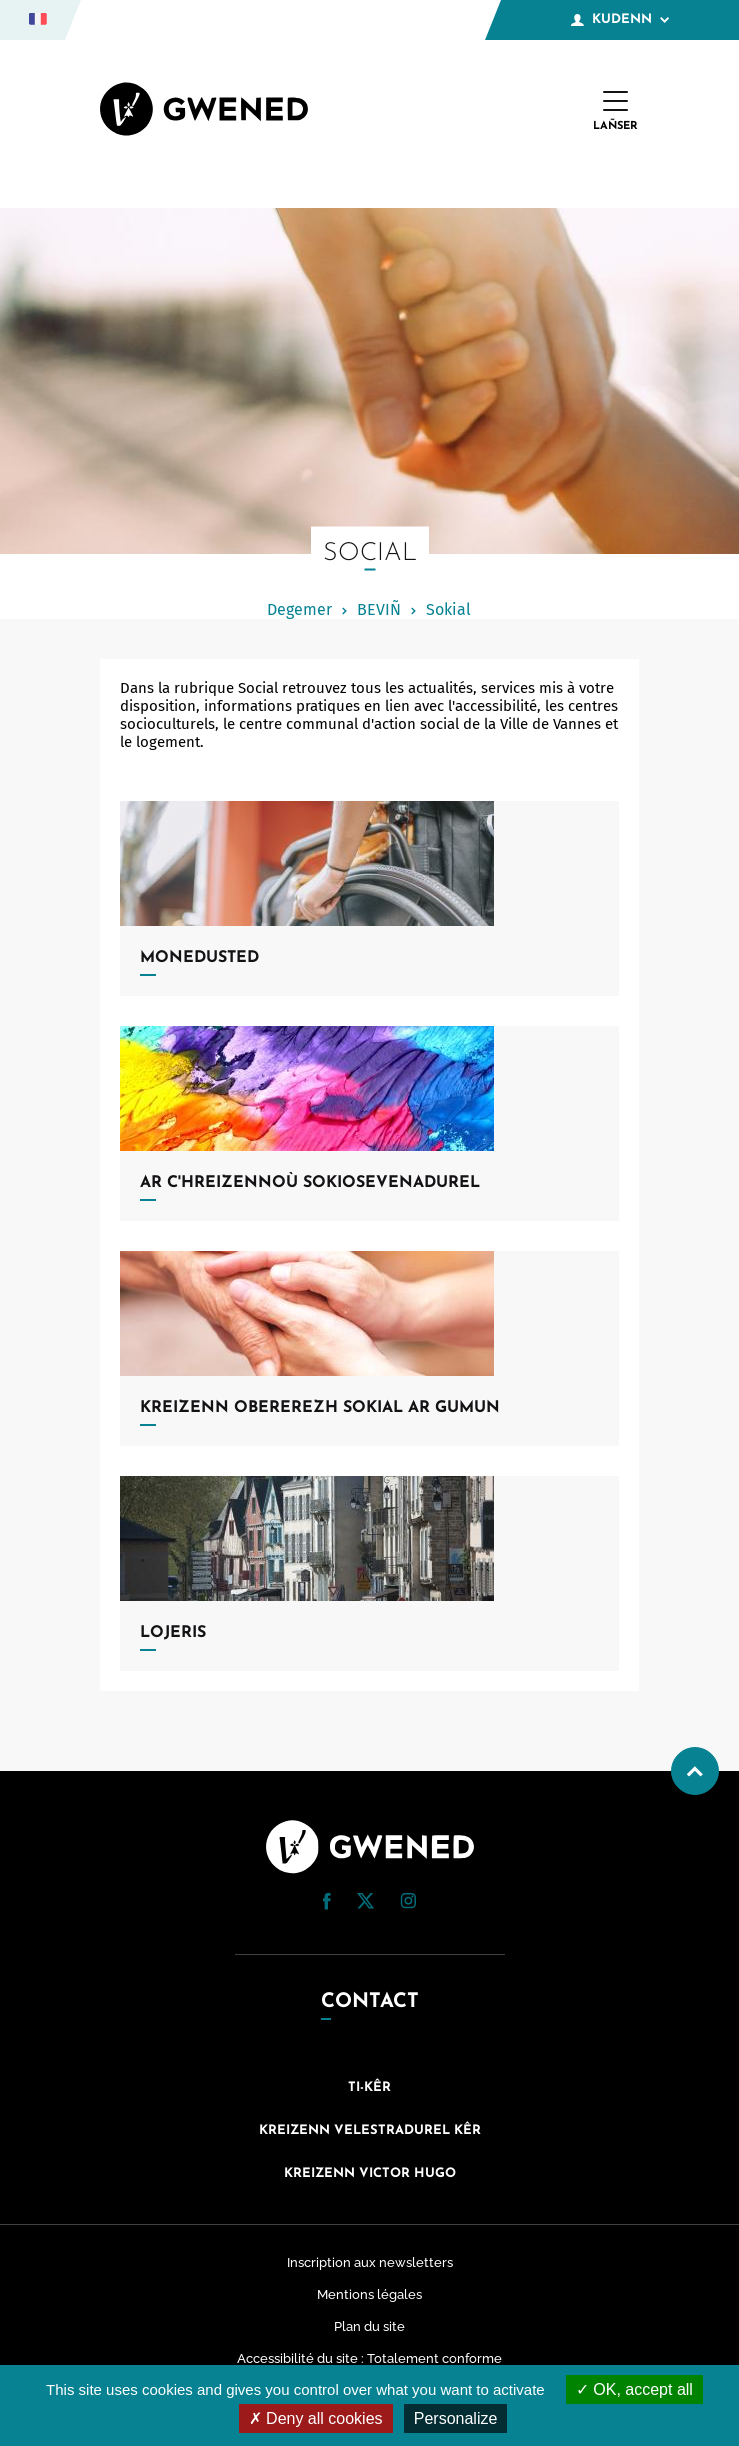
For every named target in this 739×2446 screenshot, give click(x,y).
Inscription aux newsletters (370, 2262)
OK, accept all (634, 2389)
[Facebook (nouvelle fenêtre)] (327, 1905)
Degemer (299, 609)
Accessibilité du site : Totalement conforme (369, 2358)
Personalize (456, 2418)
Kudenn (620, 20)
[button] (327, 1901)
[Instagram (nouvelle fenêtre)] (408, 1904)
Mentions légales (369, 2294)
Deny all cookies (316, 2418)
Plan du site (369, 2326)
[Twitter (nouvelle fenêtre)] (365, 1904)
